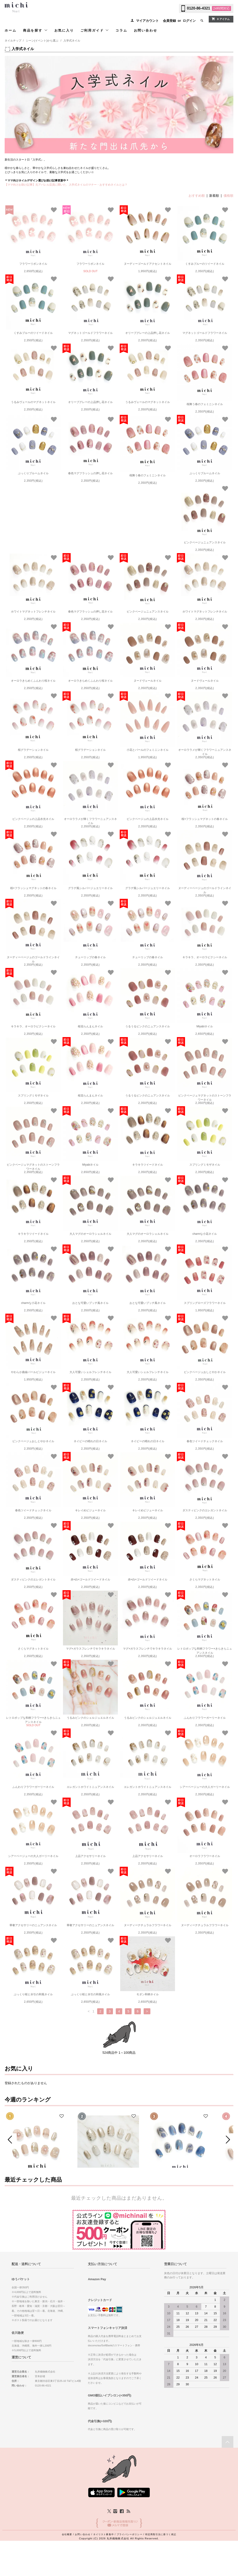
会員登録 (169, 21)
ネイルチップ (13, 40)
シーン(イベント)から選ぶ (42, 40)
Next (227, 2089)
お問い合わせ (145, 30)
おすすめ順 (196, 195)
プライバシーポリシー (129, 2499)
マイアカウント (147, 21)
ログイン (189, 21)
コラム (121, 30)
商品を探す (35, 30)
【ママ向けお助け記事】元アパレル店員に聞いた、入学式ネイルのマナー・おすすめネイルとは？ (66, 184)
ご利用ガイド (94, 30)
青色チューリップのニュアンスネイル (180, 2113)
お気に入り (64, 30)
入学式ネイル (71, 40)
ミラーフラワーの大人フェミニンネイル (108, 2121)
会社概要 (67, 2499)
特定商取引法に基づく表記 (160, 2499)
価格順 (228, 195)
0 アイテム (220, 19)
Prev (11, 2089)
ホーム (10, 30)
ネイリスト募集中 (103, 2499)
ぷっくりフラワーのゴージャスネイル (36, 2121)
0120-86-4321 (198, 8)
